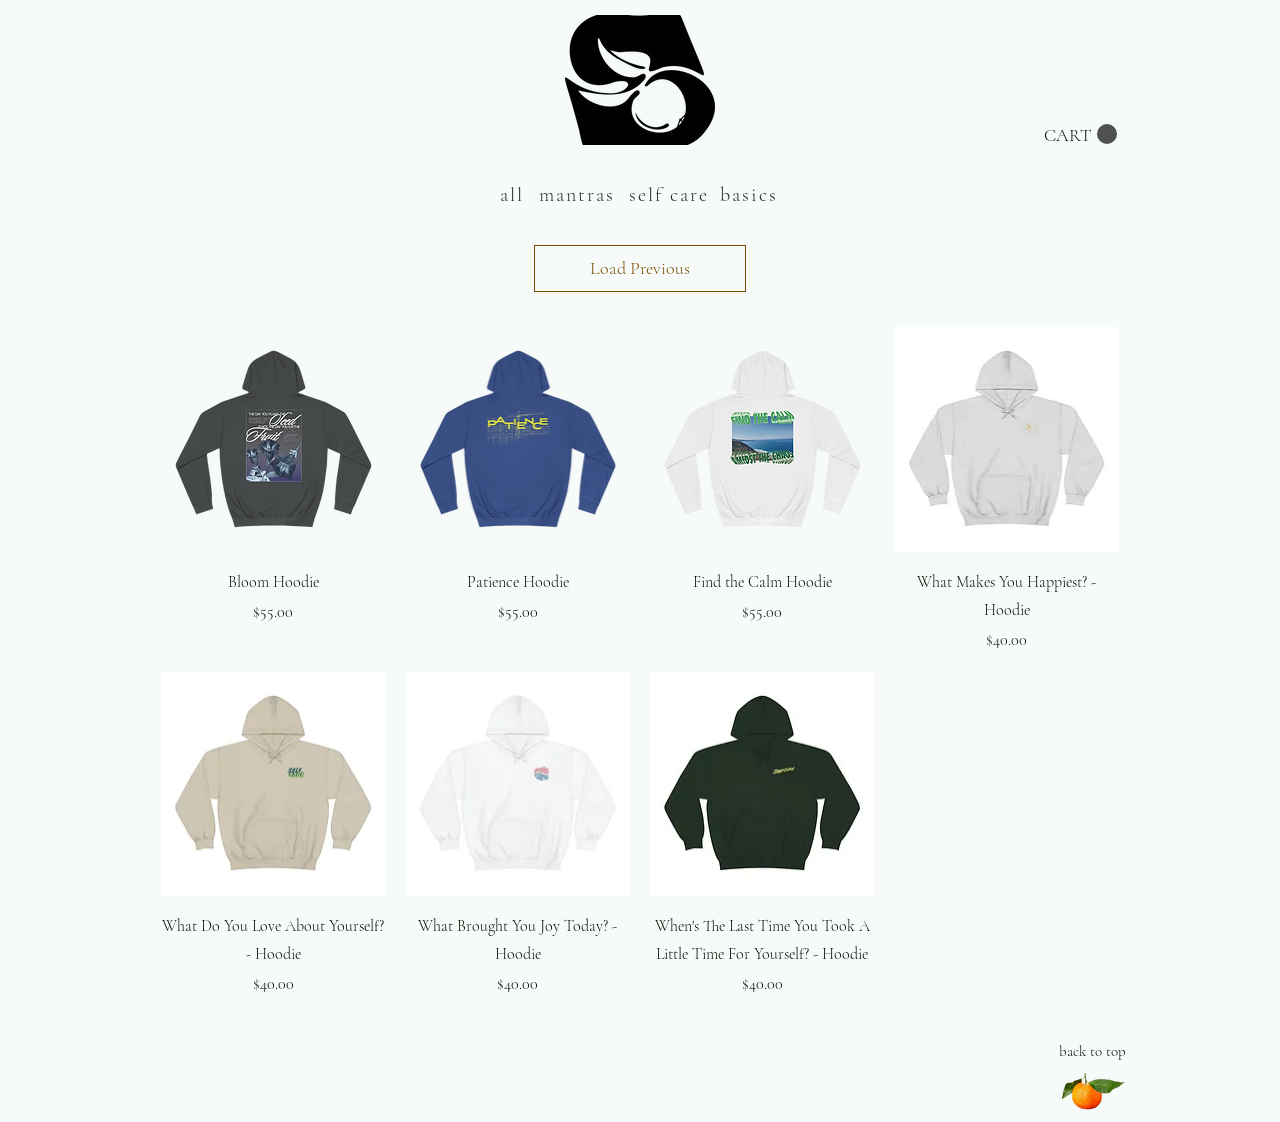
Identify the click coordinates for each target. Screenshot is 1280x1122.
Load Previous (640, 268)
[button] (1080, 134)
